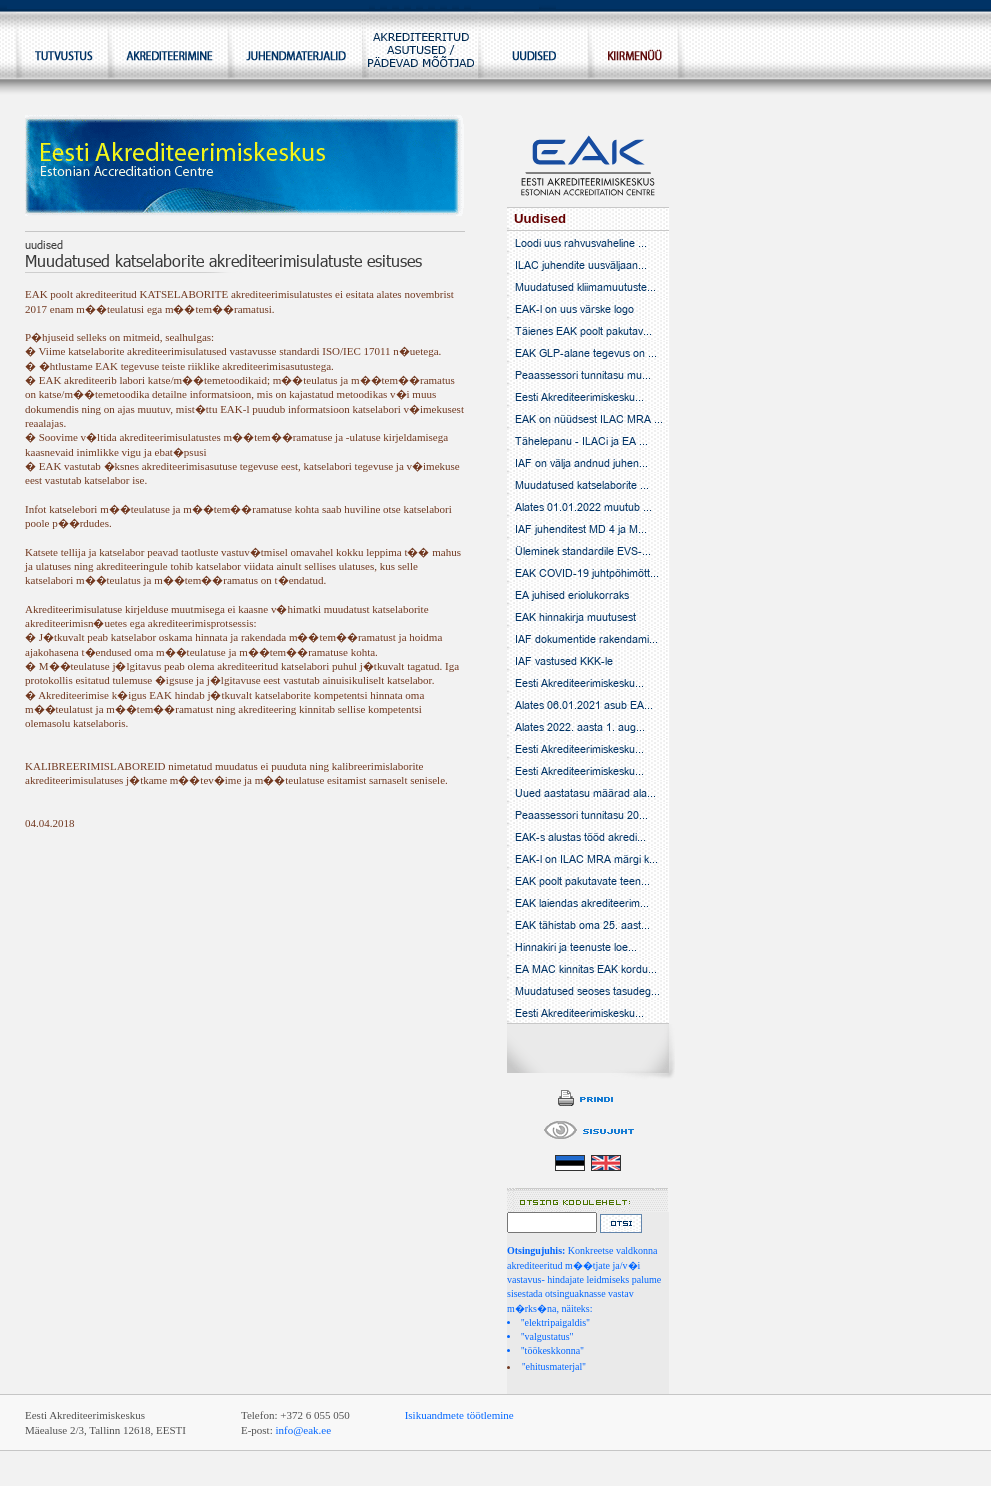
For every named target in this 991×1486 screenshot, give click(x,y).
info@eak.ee (303, 1430)
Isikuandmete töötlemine (459, 1415)
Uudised (540, 218)
